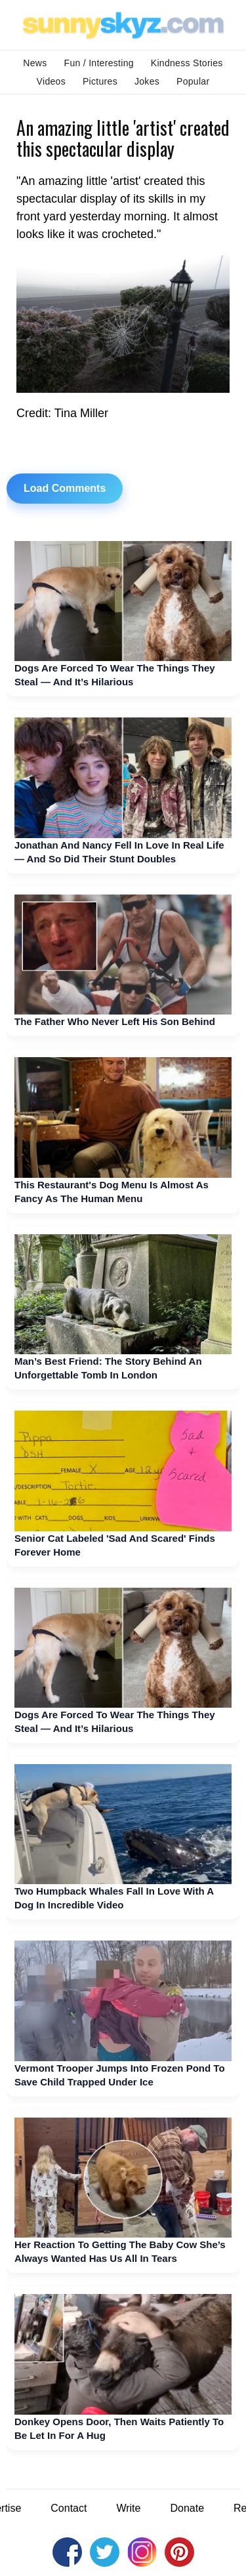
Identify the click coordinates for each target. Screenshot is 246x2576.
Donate (187, 2508)
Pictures (100, 81)
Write (128, 2508)
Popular (192, 81)
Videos (51, 81)
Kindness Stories (187, 63)
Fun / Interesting (99, 63)
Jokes (146, 81)
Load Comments (65, 488)
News (35, 63)
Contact (69, 2508)
